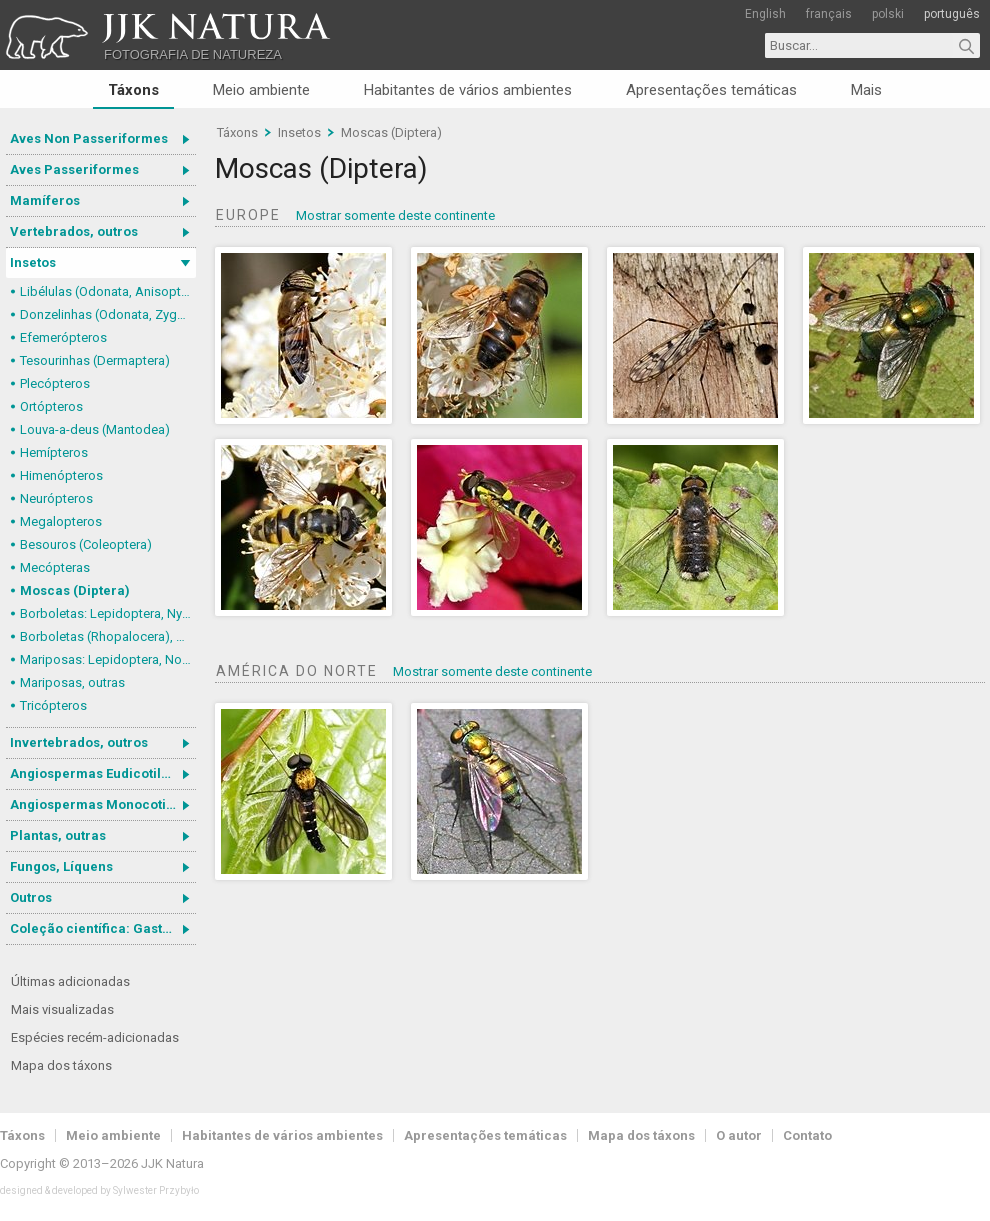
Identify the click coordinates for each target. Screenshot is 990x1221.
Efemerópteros (63, 337)
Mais (866, 90)
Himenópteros (61, 475)
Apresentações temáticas (711, 90)
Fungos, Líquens (61, 866)
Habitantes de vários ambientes (468, 90)
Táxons (133, 90)
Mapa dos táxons (61, 1065)
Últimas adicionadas (70, 981)
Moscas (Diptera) (75, 590)
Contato (807, 1135)
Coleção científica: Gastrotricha (103, 928)
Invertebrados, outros (79, 742)
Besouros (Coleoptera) (86, 544)
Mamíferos (45, 200)
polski (888, 14)
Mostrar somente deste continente (395, 215)
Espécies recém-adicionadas (95, 1037)
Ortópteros (51, 406)
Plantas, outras (58, 835)
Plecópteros (55, 383)
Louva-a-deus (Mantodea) (95, 429)
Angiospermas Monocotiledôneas (103, 804)
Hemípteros (54, 452)
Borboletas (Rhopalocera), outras (108, 636)
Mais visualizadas (62, 1009)
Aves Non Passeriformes (89, 138)
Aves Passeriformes (74, 169)
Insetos (33, 262)
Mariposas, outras (72, 682)
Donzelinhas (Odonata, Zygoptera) (108, 314)
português (952, 14)
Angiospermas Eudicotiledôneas (103, 773)
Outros (31, 897)
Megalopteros (61, 521)
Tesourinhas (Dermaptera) (95, 360)
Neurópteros (56, 498)
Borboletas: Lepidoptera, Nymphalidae (108, 613)
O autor (739, 1135)
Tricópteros (53, 705)
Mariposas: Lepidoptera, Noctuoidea (108, 659)
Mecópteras (55, 567)
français (829, 14)
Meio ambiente (261, 90)
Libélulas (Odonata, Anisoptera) (108, 291)
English (765, 14)
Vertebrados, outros (74, 231)
